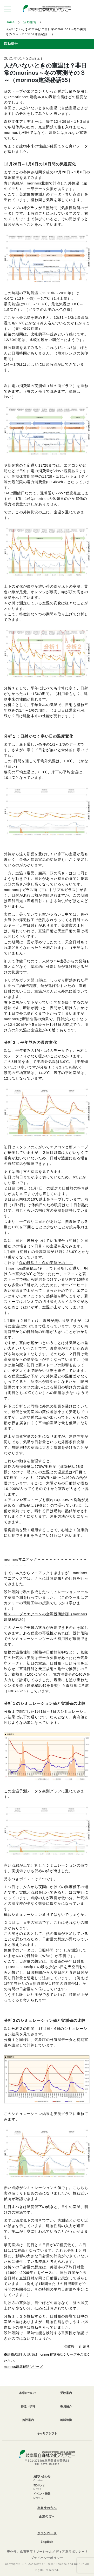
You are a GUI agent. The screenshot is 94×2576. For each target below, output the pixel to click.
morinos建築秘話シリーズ (23, 2367)
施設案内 (28, 2420)
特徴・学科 (28, 2406)
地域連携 (66, 2420)
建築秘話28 (70, 1466)
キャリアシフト (47, 2433)
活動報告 (29, 22)
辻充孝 (84, 2346)
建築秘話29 (29, 1505)
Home (10, 22)
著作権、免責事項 (20, 2551)
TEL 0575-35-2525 (47, 2464)
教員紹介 (66, 2406)
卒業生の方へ (47, 2508)
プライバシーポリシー (47, 2558)
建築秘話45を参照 (42, 1685)
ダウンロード (47, 2533)
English (46, 2541)
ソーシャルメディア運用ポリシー (60, 2551)
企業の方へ (47, 2516)
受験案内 (66, 2393)
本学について (28, 2393)
